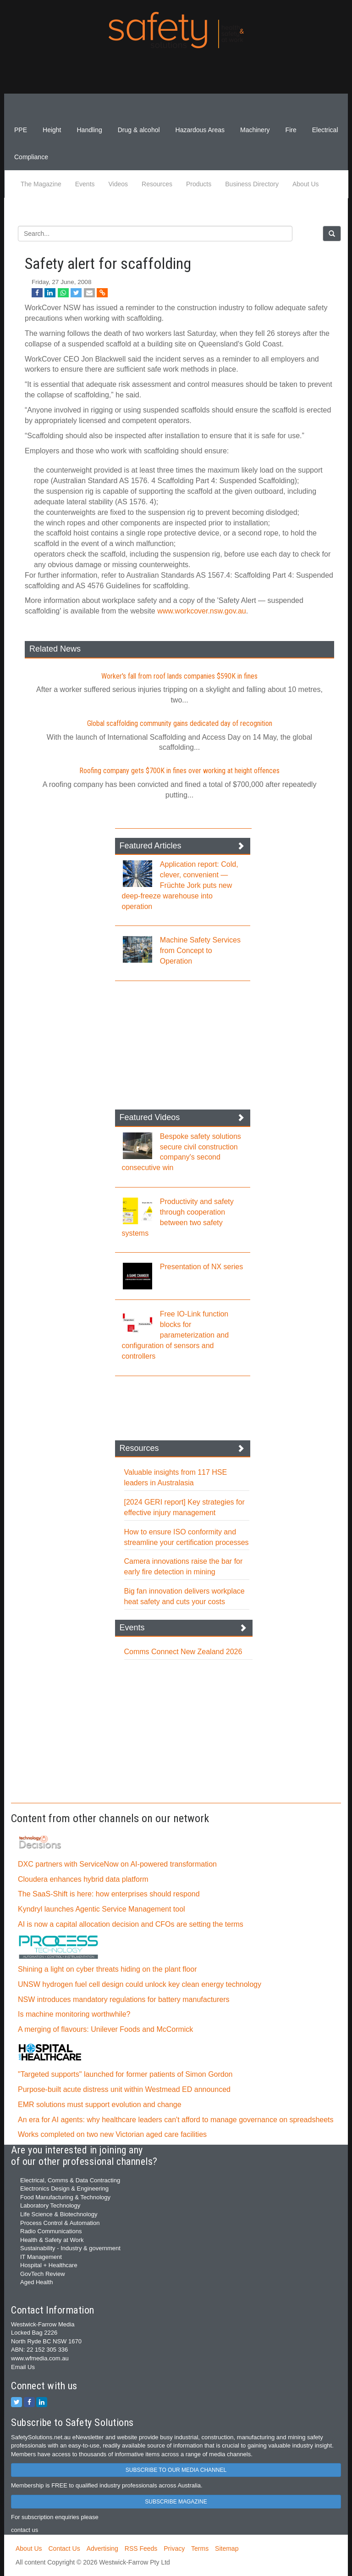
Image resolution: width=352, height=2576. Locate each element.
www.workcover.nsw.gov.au (201, 611)
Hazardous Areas (200, 130)
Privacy (174, 2548)
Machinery (255, 130)
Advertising (102, 2548)
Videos (118, 184)
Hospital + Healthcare (48, 2265)
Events (85, 184)
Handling (89, 130)
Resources (157, 184)
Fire (291, 130)
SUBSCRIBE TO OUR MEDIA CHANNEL (176, 2470)
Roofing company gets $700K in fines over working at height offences (179, 770)
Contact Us (64, 2548)
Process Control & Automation (59, 2222)
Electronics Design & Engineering (64, 2188)
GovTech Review (42, 2273)
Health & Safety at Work (52, 2239)
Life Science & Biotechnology (58, 2214)
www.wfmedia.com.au (40, 2358)
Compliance (31, 157)
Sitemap (226, 2548)
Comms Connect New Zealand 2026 (183, 1652)
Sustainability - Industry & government (70, 2248)
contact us (24, 2529)
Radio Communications (51, 2231)
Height (52, 130)
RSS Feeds (141, 2548)
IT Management (41, 2256)
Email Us (23, 2367)
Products (198, 184)
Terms (200, 2548)
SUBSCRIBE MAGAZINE (176, 2501)
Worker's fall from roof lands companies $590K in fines (179, 676)
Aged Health (36, 2282)
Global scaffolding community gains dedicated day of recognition (179, 723)
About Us (305, 184)
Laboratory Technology (50, 2205)
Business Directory (252, 184)
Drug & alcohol (139, 130)
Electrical (325, 130)
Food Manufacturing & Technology (65, 2197)
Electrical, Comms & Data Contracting (70, 2180)
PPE (20, 130)
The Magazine (41, 184)
